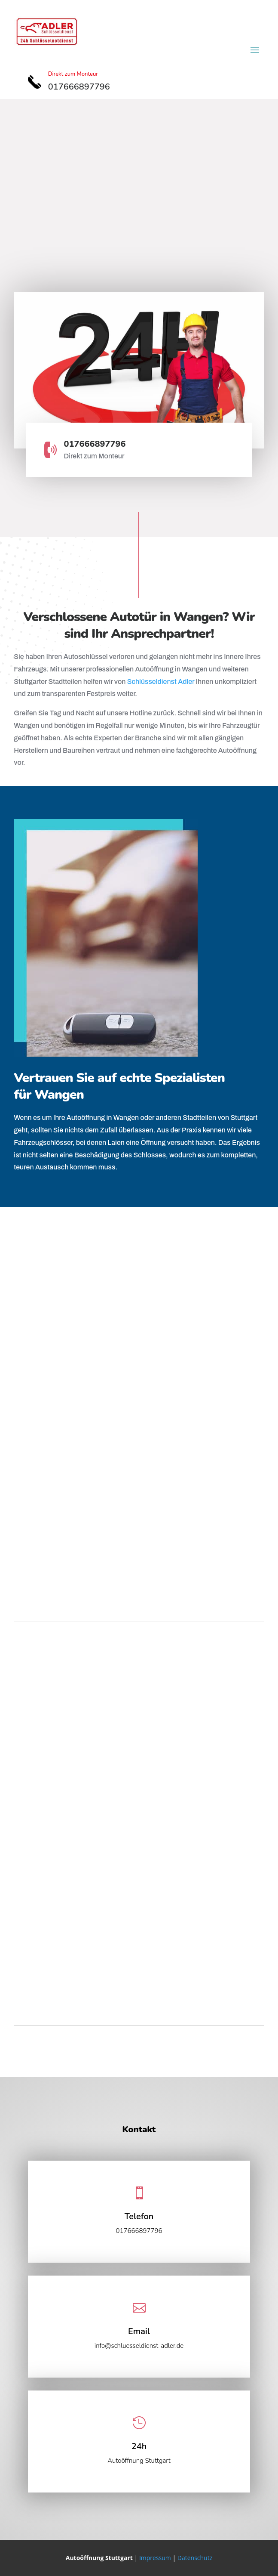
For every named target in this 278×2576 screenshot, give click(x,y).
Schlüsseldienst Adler (161, 681)
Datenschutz (194, 2558)
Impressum (155, 2558)
